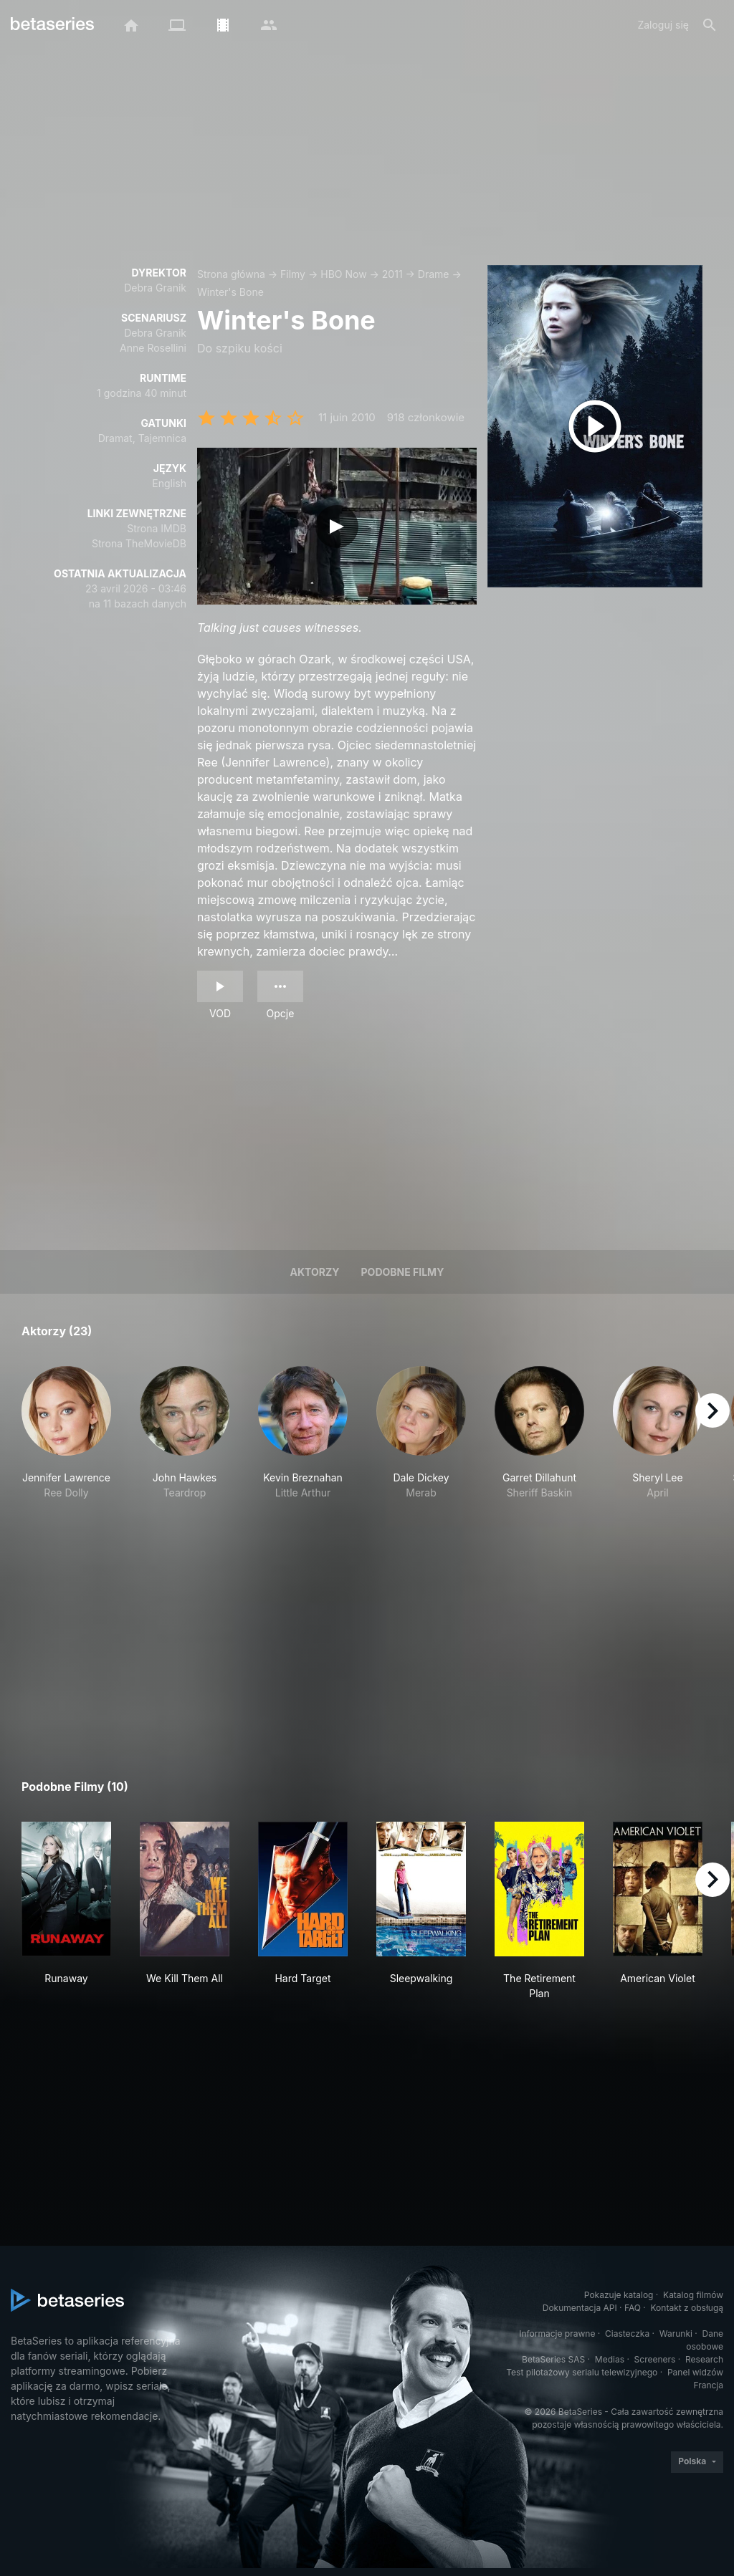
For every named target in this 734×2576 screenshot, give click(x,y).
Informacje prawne (557, 2333)
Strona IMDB (156, 528)
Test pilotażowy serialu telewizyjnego (581, 2372)
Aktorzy (315, 1272)
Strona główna (231, 274)
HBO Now (343, 274)
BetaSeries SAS (553, 2359)
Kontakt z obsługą (687, 2307)
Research (704, 2359)
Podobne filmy (402, 1272)
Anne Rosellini (153, 348)
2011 (392, 274)
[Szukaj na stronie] (709, 25)
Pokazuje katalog (619, 2294)
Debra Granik (155, 288)
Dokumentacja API (580, 2307)
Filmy (292, 274)
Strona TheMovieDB (139, 543)
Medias (609, 2359)
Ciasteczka (627, 2333)
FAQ (632, 2307)
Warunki (675, 2333)
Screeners (655, 2359)
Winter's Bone (230, 292)
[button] (66, 1440)
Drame (433, 274)
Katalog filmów (693, 2294)
